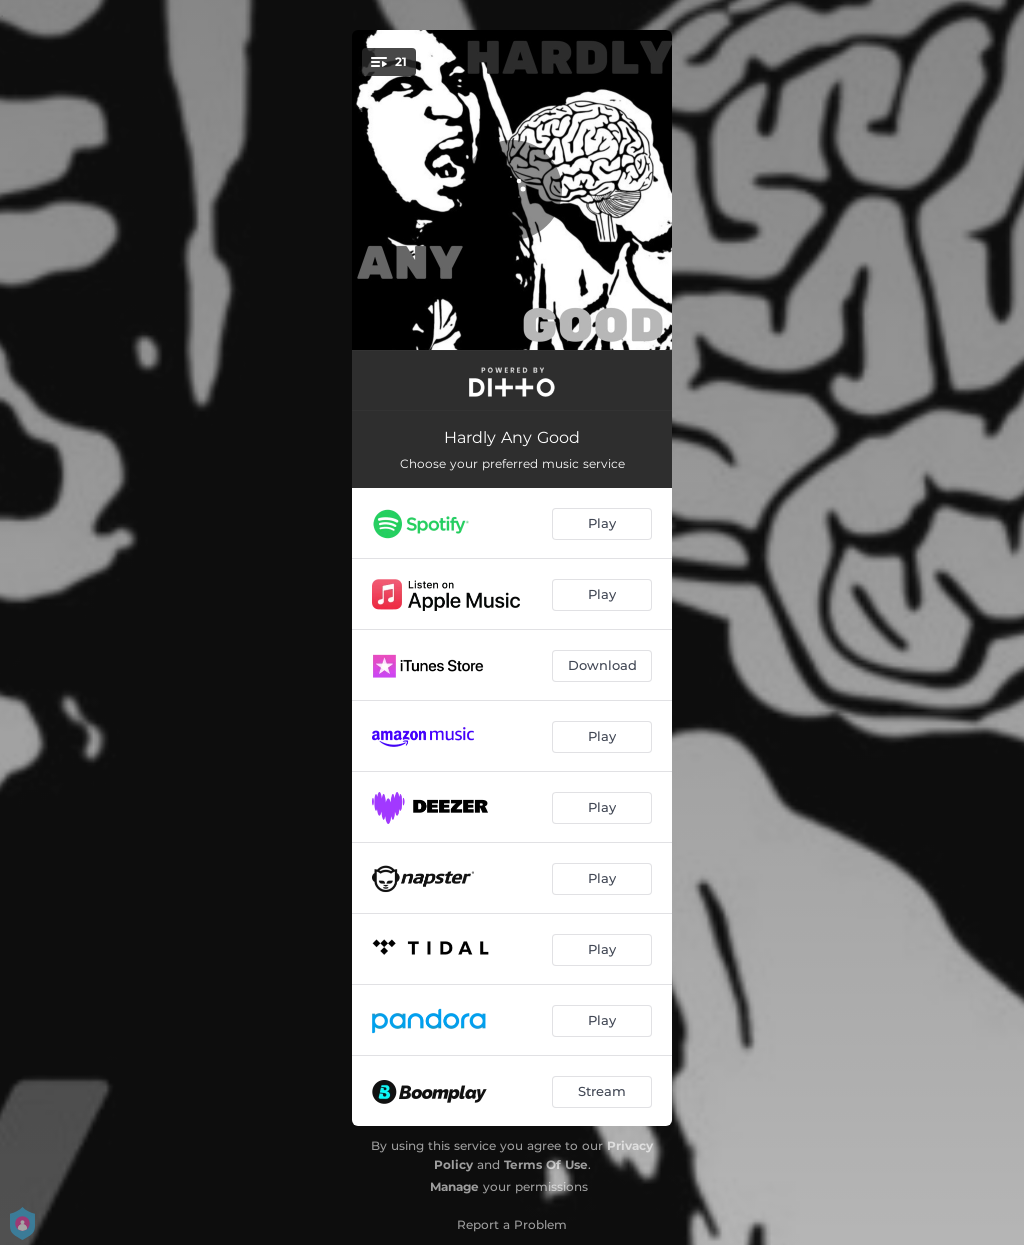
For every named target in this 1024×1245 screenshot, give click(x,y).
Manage (454, 1186)
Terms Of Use (546, 1164)
